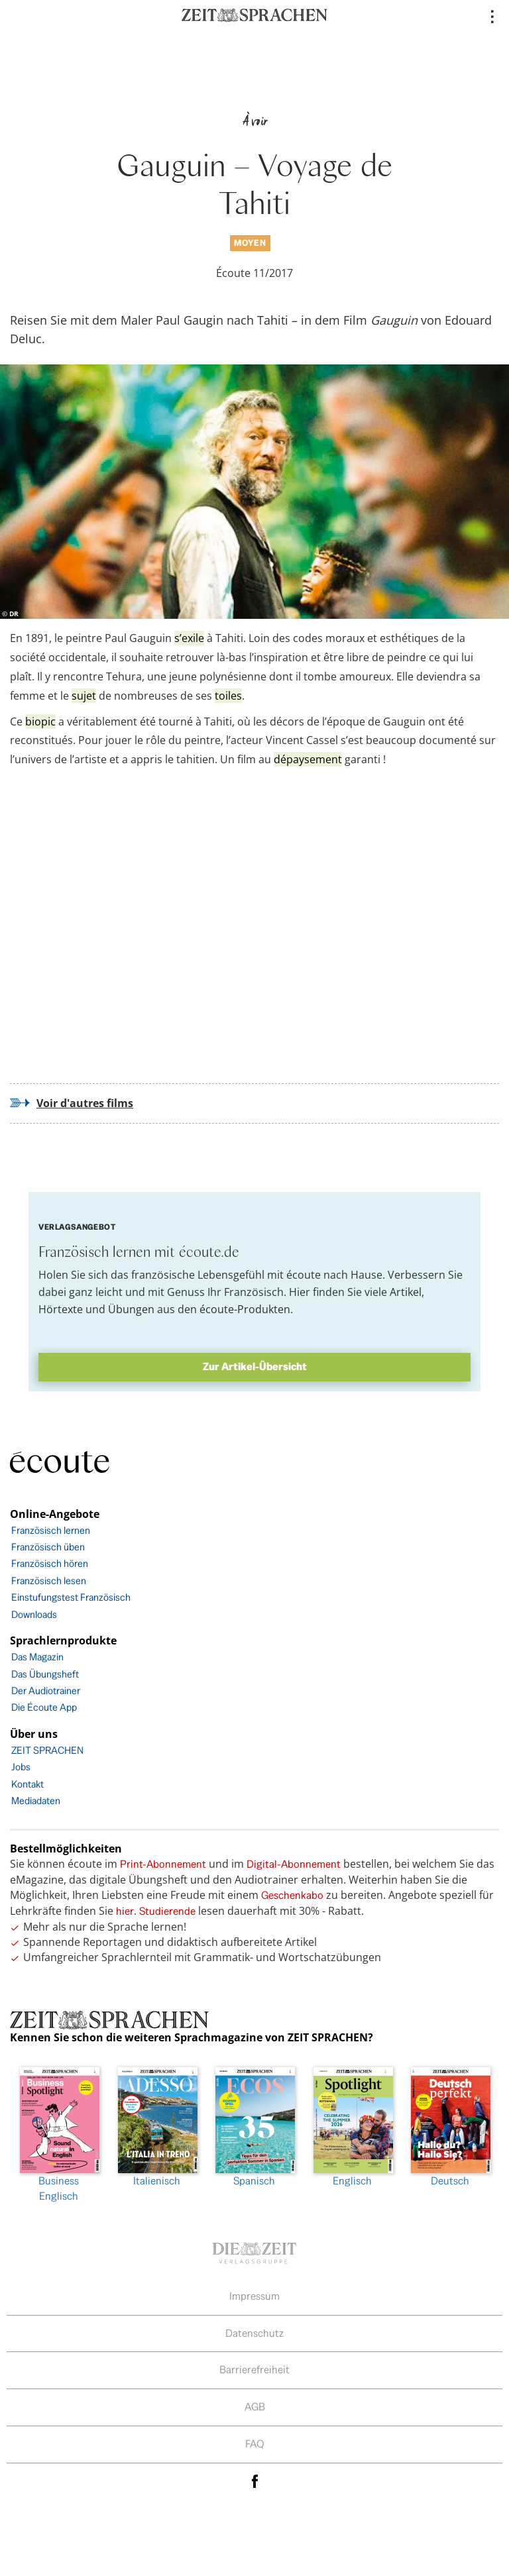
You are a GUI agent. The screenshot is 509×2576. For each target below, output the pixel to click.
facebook (254, 2481)
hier (125, 1911)
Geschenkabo (292, 1895)
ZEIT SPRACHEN (47, 1750)
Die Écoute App (44, 1707)
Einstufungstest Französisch (71, 1597)
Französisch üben (48, 1546)
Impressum (254, 2296)
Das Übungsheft (45, 1674)
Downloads (34, 1614)
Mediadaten (35, 1800)
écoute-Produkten (244, 1309)
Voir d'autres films (84, 1103)
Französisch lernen (50, 1530)
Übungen (131, 1309)
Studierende (167, 1911)
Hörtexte (60, 1309)
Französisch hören (49, 1563)
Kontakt (27, 1784)
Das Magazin (37, 1656)
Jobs (20, 1766)
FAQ (254, 2444)
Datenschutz (254, 2333)
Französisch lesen (48, 1580)
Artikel (406, 1292)
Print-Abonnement (163, 1864)
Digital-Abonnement (294, 1864)
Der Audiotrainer (45, 1690)
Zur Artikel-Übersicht (255, 1366)
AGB (255, 2407)
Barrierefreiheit (254, 2370)
